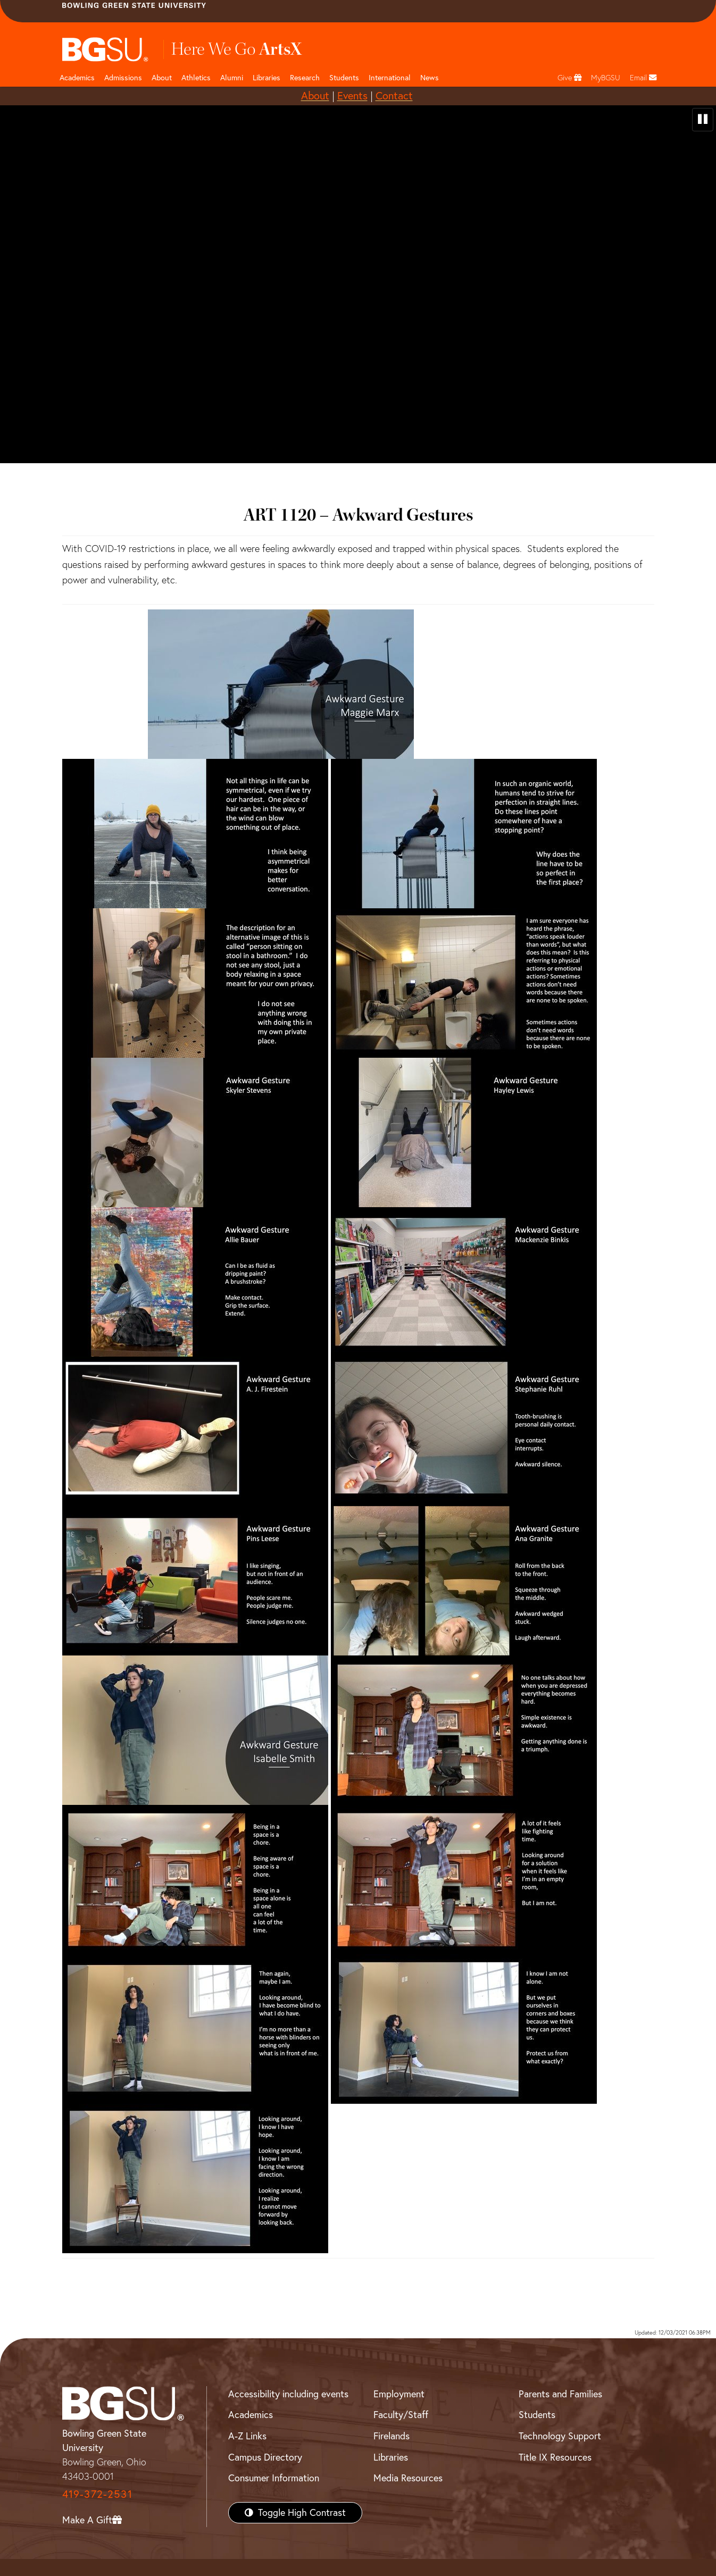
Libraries (266, 77)
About (315, 95)
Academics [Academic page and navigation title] (77, 77)
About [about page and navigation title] (162, 77)
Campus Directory (265, 2457)
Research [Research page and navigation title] (305, 77)
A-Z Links (247, 2436)
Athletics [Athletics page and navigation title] (196, 77)
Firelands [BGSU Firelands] (391, 2436)
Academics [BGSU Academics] (250, 2414)
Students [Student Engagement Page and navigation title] (344, 77)
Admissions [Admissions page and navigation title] (123, 77)
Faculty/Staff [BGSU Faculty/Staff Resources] (400, 2414)
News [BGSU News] (429, 77)
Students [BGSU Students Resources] (537, 2414)
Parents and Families (560, 2394)
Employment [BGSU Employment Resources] (398, 2394)
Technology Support (560, 2436)
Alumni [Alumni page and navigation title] (231, 77)
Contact (394, 95)
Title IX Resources (555, 2457)
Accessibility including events (288, 2394)
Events (352, 95)
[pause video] (702, 119)
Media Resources (408, 2478)
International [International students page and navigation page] (390, 77)
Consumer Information (273, 2478)
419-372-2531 (97, 2493)
